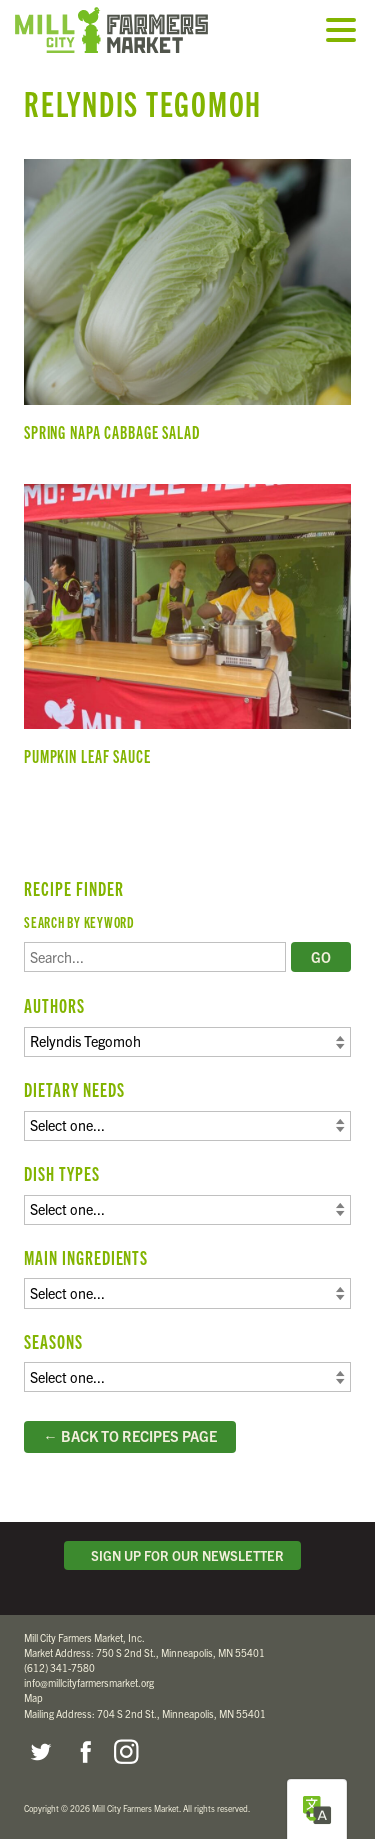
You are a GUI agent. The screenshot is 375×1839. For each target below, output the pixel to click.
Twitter (40, 1752)
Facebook (83, 1752)
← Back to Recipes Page (129, 1436)
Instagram (126, 1752)
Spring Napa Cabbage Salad (187, 308)
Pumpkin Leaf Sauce (187, 633)
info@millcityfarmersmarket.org (89, 1682)
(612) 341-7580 (59, 1667)
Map (33, 1697)
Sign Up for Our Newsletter (183, 1555)
